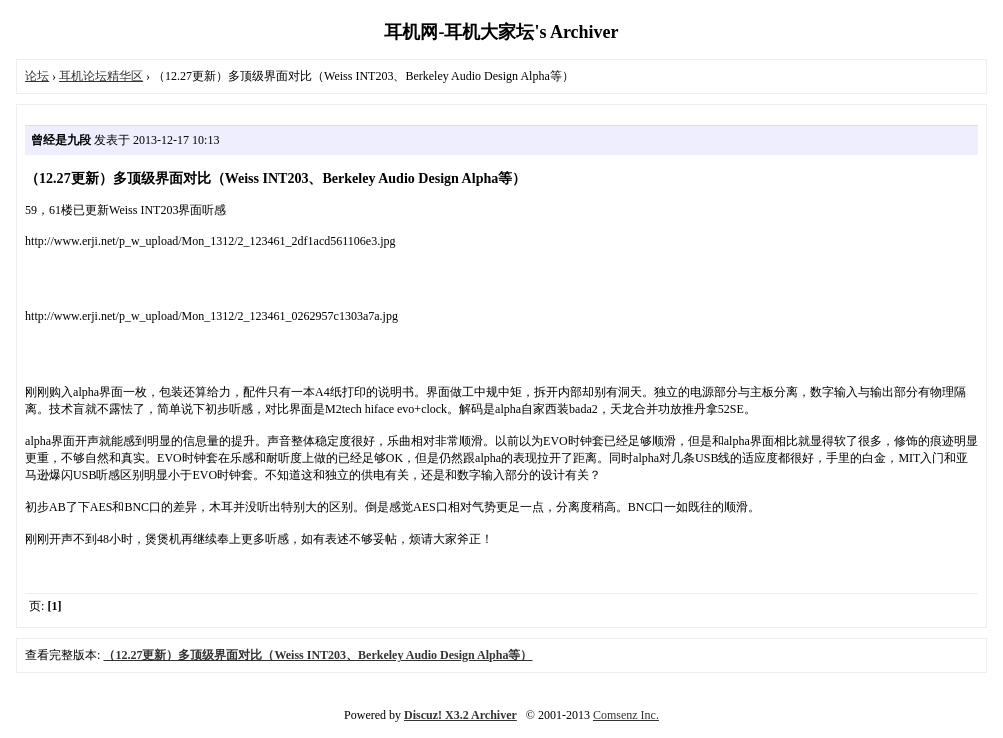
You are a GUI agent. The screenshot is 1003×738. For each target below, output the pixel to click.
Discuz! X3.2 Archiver (460, 715)
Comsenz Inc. (626, 715)
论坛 (37, 76)
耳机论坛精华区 (101, 76)
